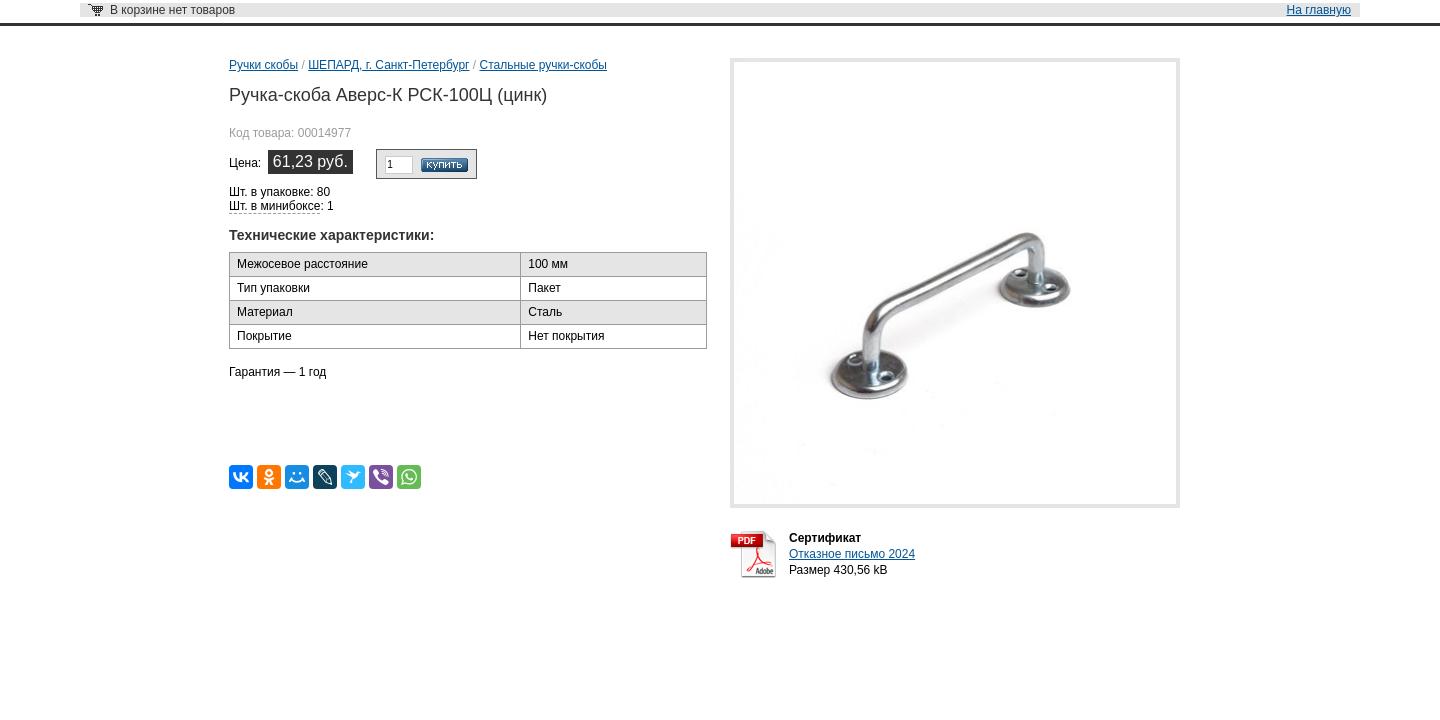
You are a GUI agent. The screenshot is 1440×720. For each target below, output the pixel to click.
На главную (1319, 10)
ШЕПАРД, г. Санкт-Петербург (388, 65)
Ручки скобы (263, 65)
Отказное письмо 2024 (852, 554)
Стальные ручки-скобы (543, 65)
